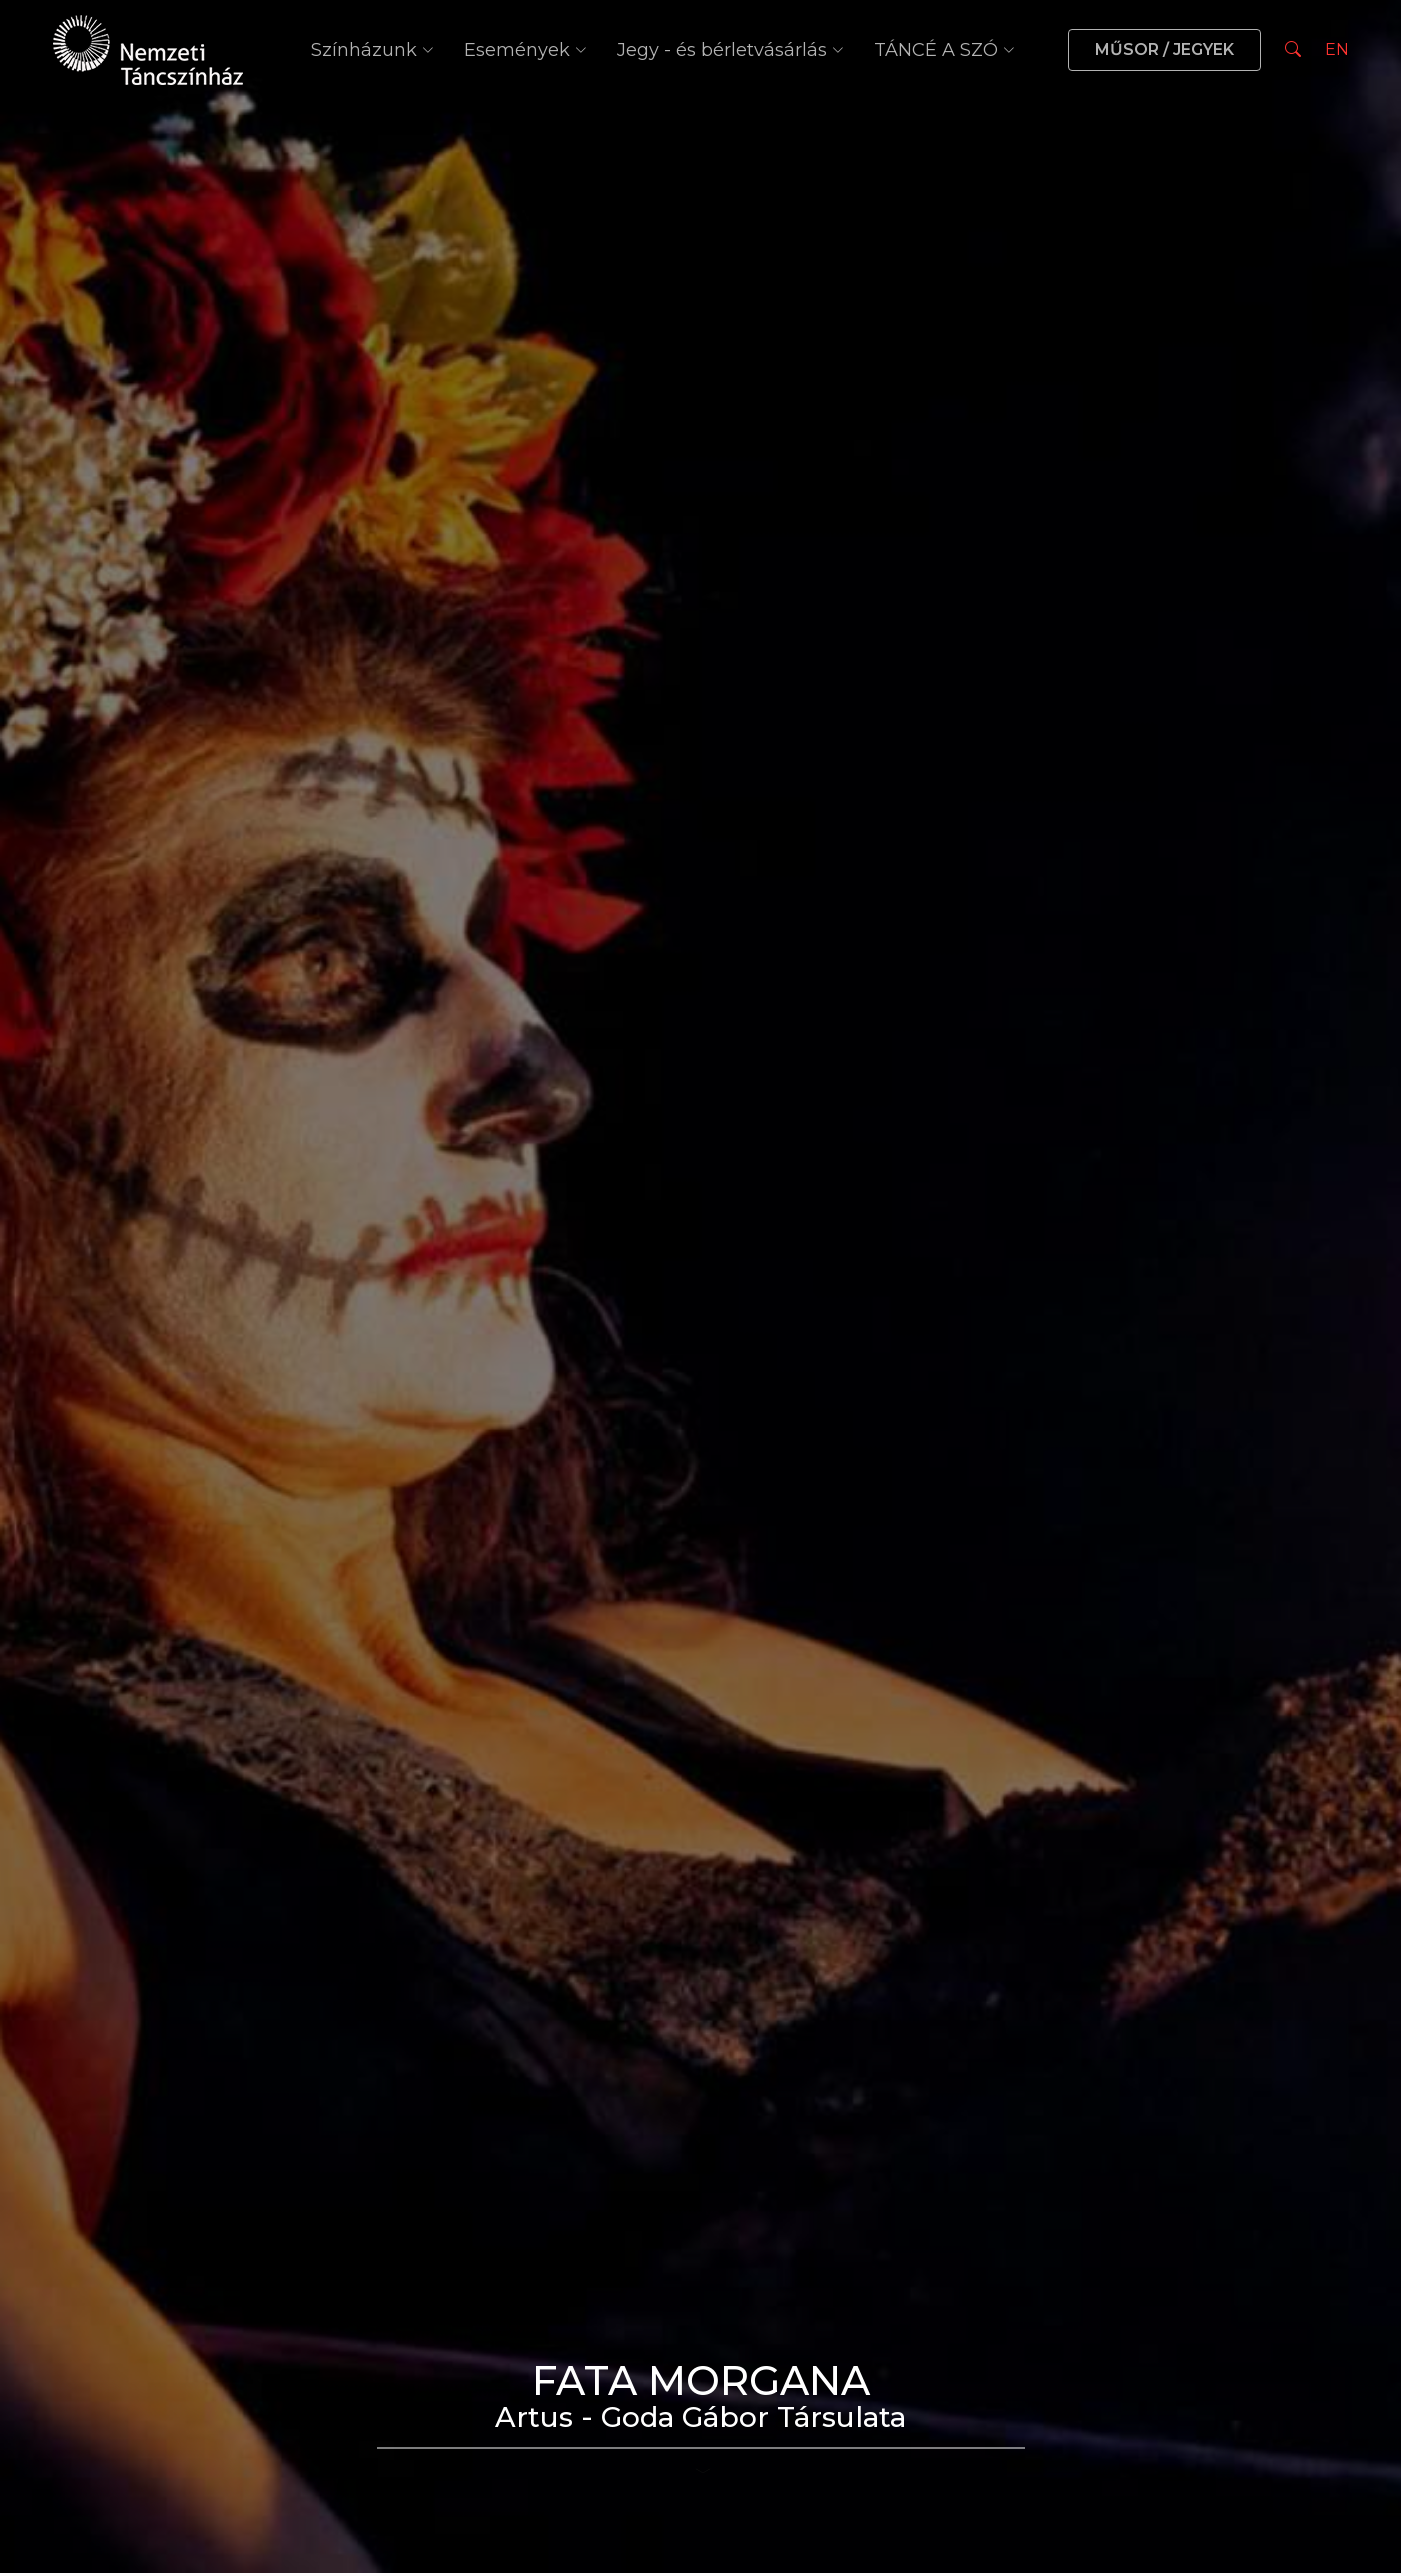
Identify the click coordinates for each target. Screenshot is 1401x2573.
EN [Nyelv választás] (1337, 49)
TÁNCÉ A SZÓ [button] (944, 50)
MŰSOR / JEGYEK (1164, 49)
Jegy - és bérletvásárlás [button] (730, 50)
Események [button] (525, 50)
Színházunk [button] (372, 50)
